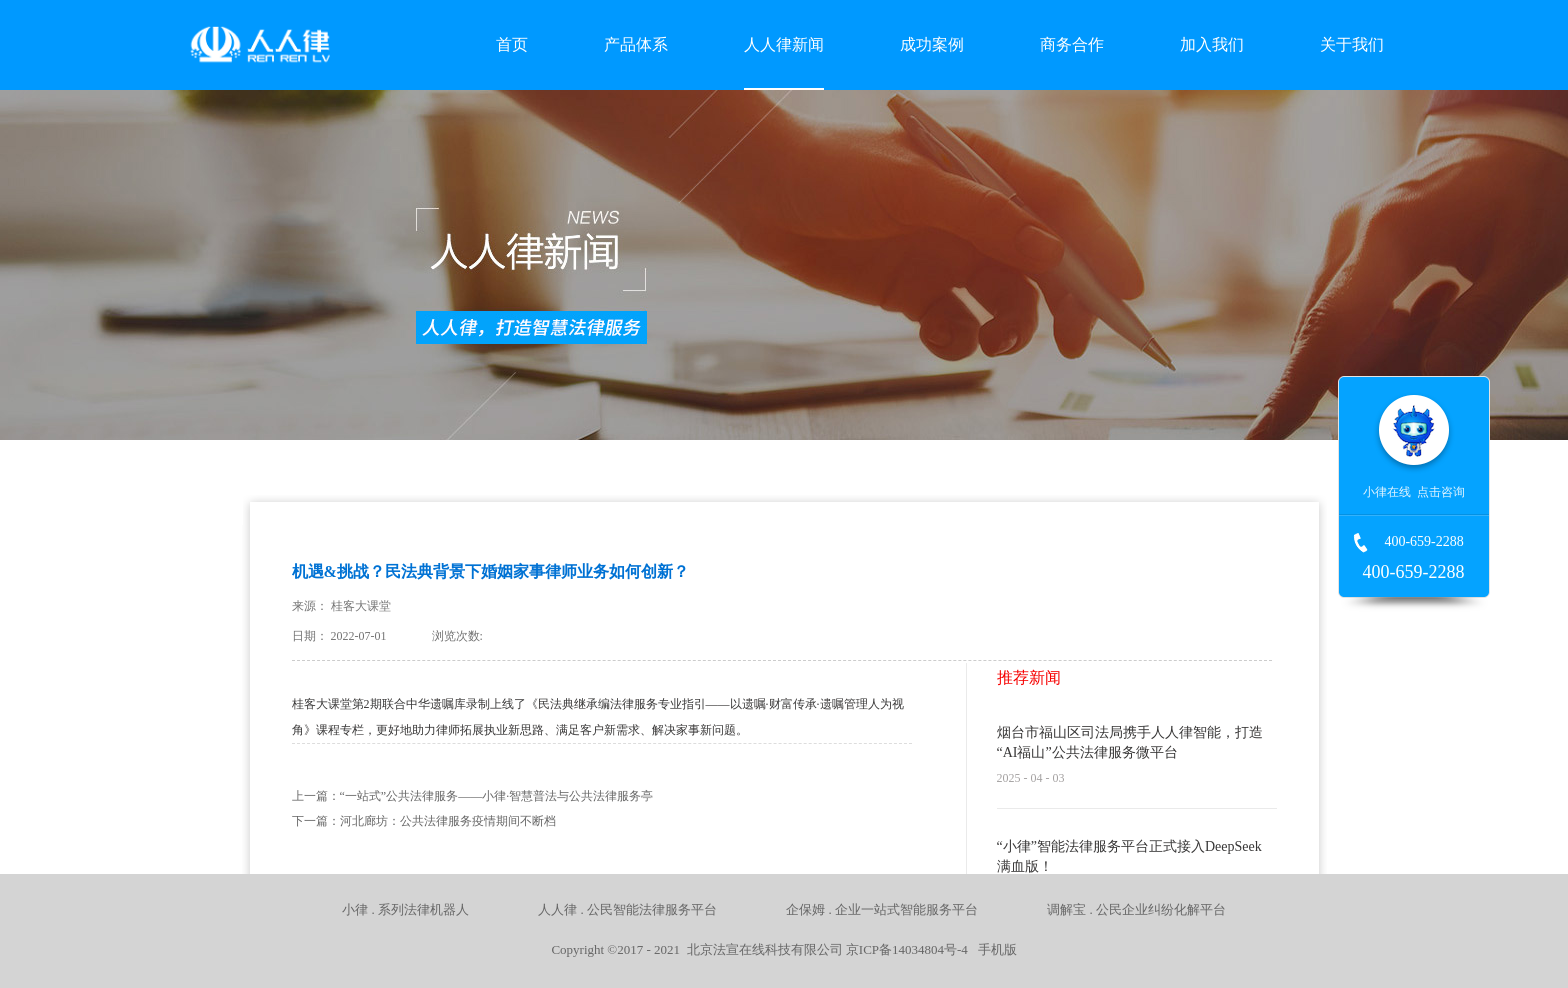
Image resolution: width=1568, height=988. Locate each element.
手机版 (994, 949)
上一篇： (473, 796)
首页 (512, 44)
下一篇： (424, 821)
